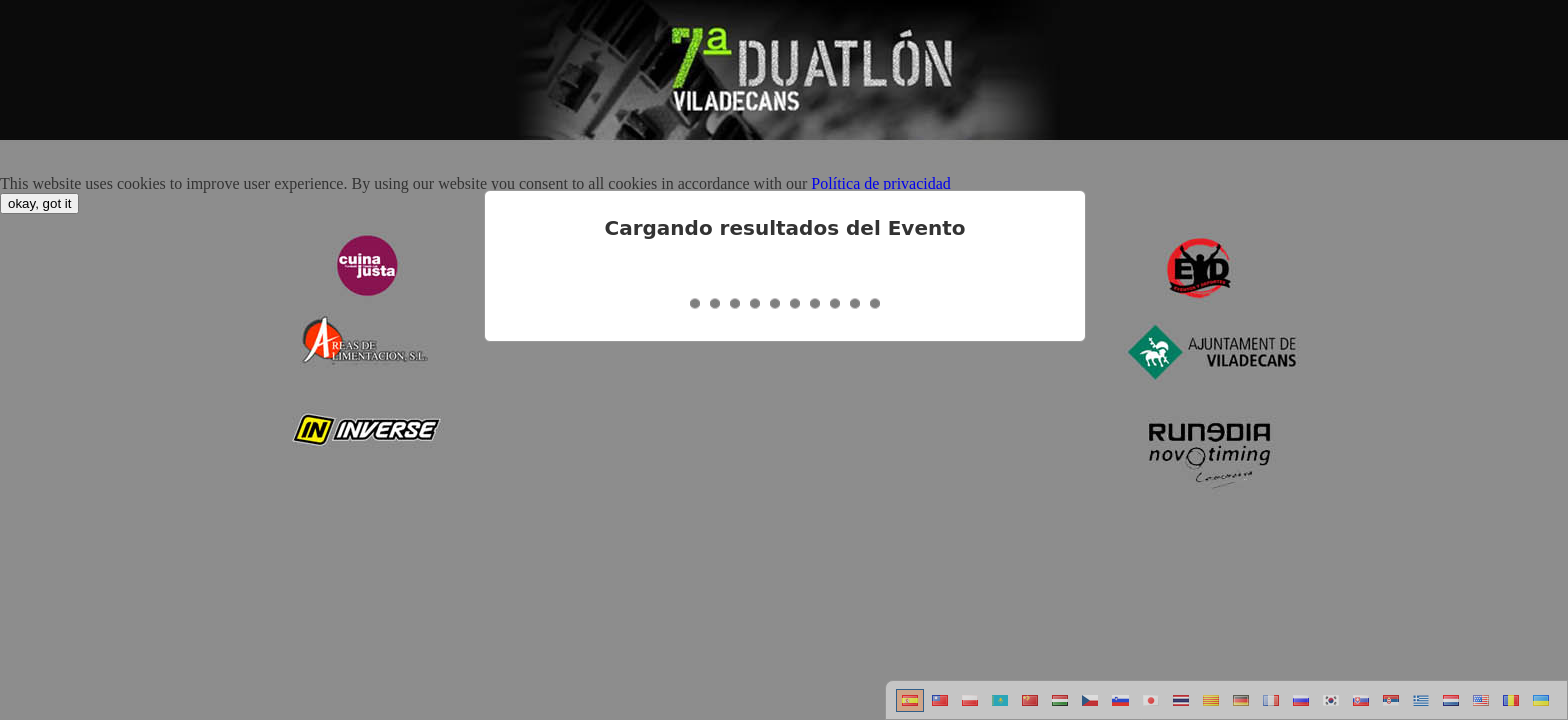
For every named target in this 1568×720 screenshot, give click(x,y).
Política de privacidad (881, 183)
